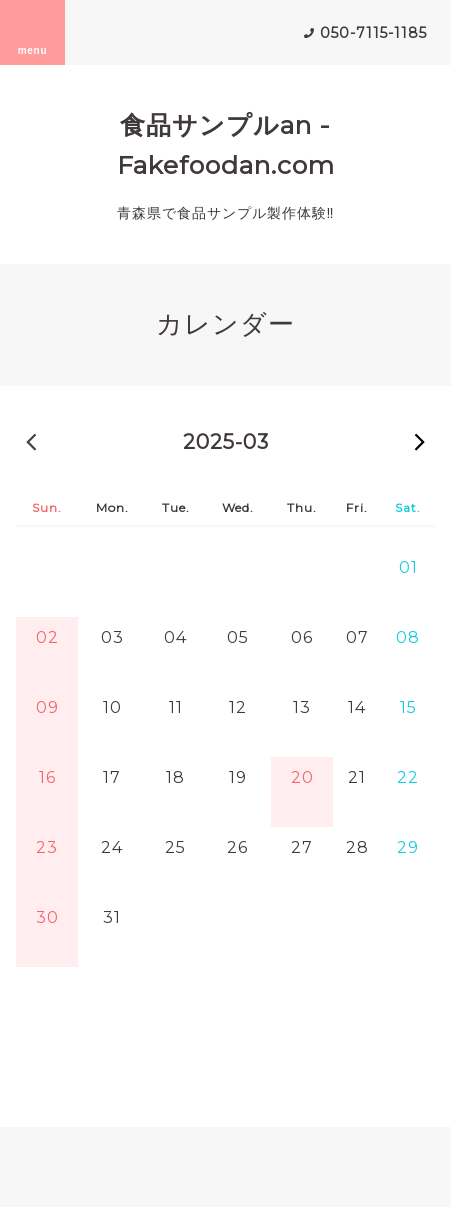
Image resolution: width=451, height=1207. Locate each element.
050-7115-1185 (373, 33)
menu (33, 32)
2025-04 (420, 441)
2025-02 (31, 441)
